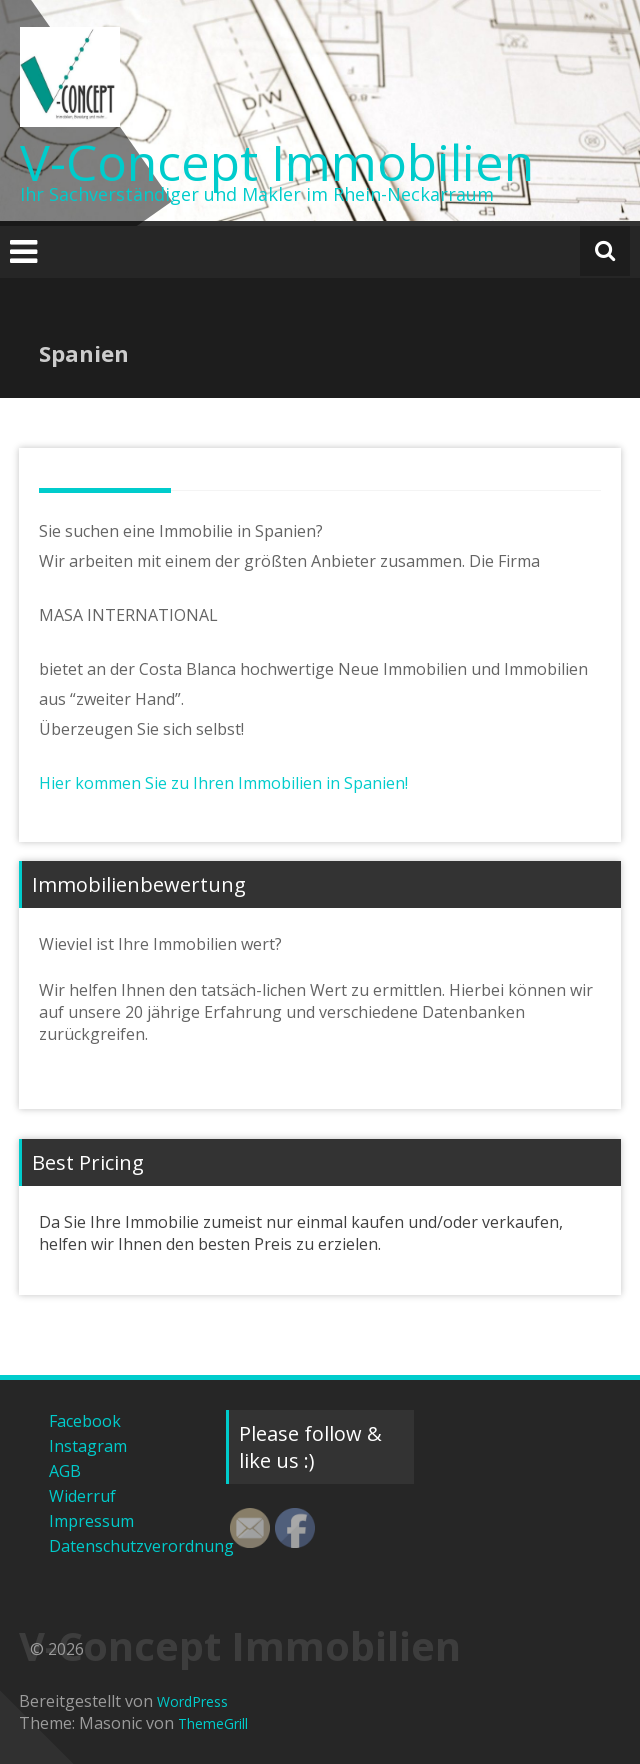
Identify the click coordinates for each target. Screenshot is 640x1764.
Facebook (85, 1421)
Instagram (88, 1446)
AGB (65, 1471)
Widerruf (82, 1496)
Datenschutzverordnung (122, 1546)
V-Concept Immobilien (277, 162)
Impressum (91, 1521)
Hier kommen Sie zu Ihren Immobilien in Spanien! (223, 783)
